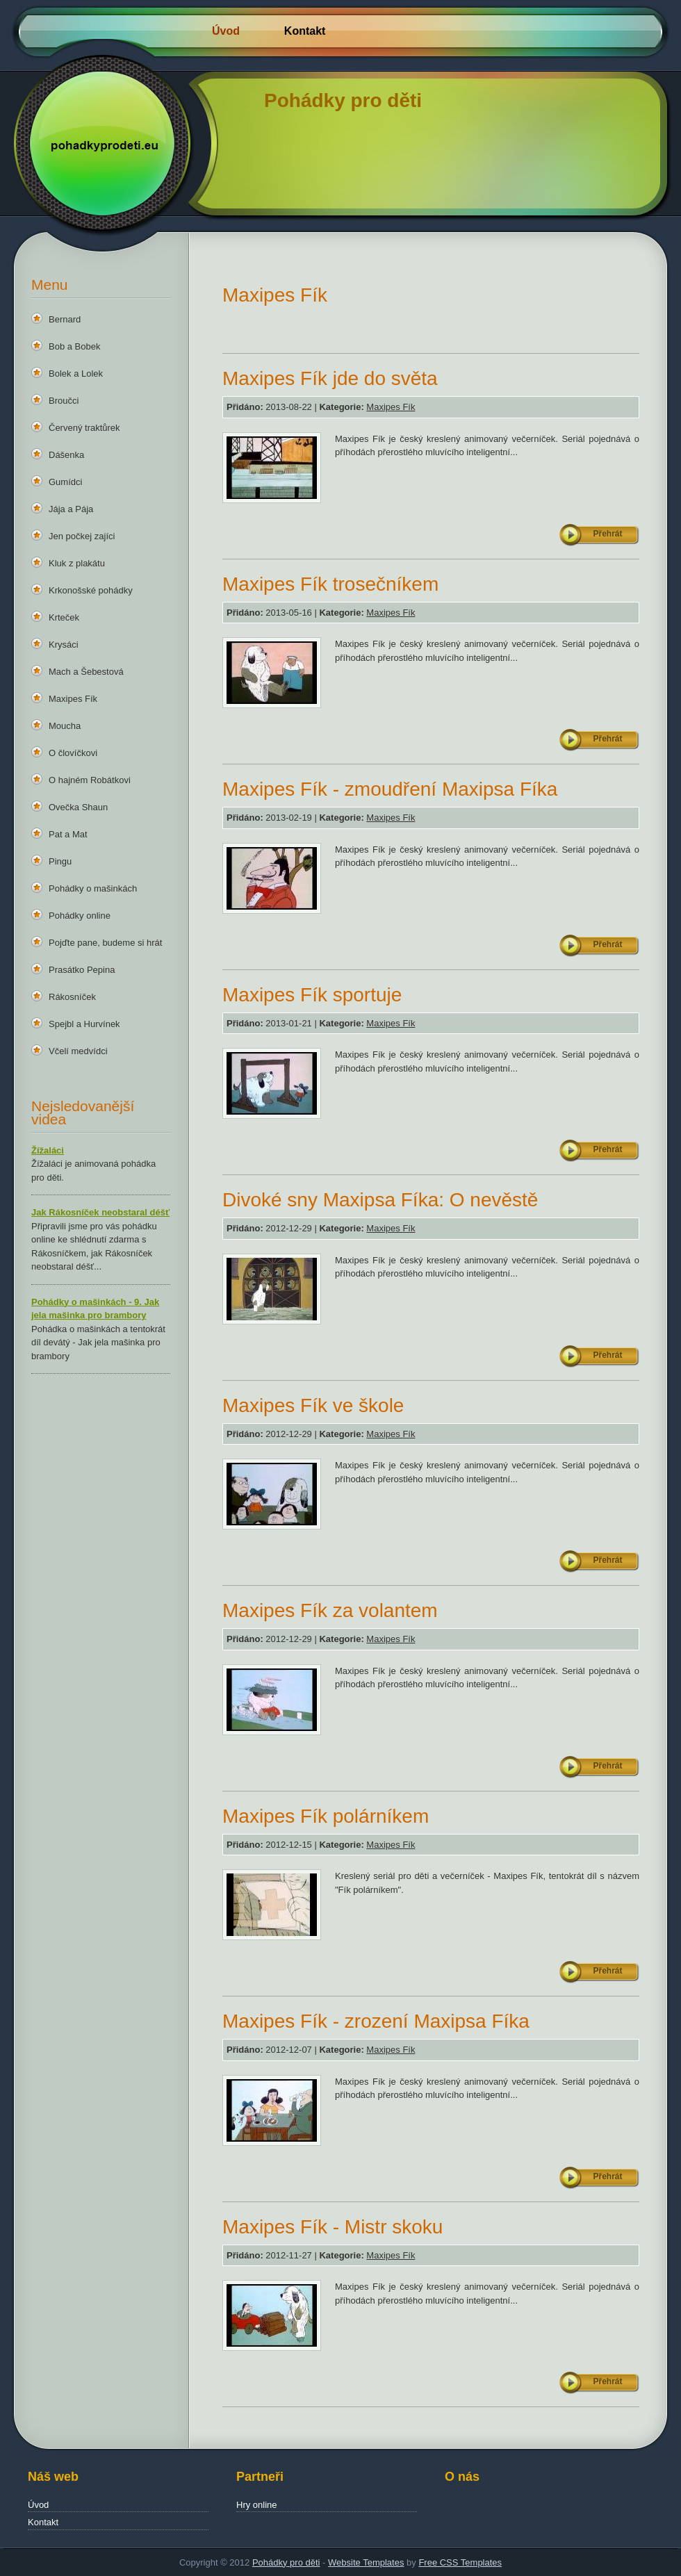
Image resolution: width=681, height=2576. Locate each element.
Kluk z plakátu (77, 563)
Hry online (256, 2505)
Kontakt (305, 31)
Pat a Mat (68, 834)
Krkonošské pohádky (91, 590)
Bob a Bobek (74, 346)
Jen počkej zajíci (82, 536)
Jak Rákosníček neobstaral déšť (100, 1212)
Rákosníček (72, 997)
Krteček (64, 617)
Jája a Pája (71, 509)
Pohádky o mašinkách (93, 888)
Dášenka (66, 455)
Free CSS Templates (460, 2562)
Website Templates (366, 2562)
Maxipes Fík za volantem (330, 1610)
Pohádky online (79, 915)
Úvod (226, 31)
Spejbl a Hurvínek (84, 1024)
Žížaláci (47, 1150)
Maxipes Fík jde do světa (330, 378)
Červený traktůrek (84, 428)
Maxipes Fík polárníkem (325, 1816)
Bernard (65, 319)
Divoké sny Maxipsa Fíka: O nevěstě (380, 1200)
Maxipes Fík (73, 699)
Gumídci (65, 482)
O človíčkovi (73, 753)
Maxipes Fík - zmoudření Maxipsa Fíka (389, 789)
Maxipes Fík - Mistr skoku (332, 2227)
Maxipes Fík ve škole (313, 1405)
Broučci (64, 400)
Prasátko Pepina (82, 970)
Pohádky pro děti (286, 2562)
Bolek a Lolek (76, 373)
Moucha (65, 726)
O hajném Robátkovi (90, 780)
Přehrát (607, 534)
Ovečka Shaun (78, 807)
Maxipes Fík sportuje (312, 995)
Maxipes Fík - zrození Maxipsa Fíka (376, 2021)
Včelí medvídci (78, 1051)
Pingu (60, 861)
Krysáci (64, 644)
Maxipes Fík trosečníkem (330, 584)
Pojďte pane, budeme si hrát (105, 942)
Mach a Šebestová (86, 671)
